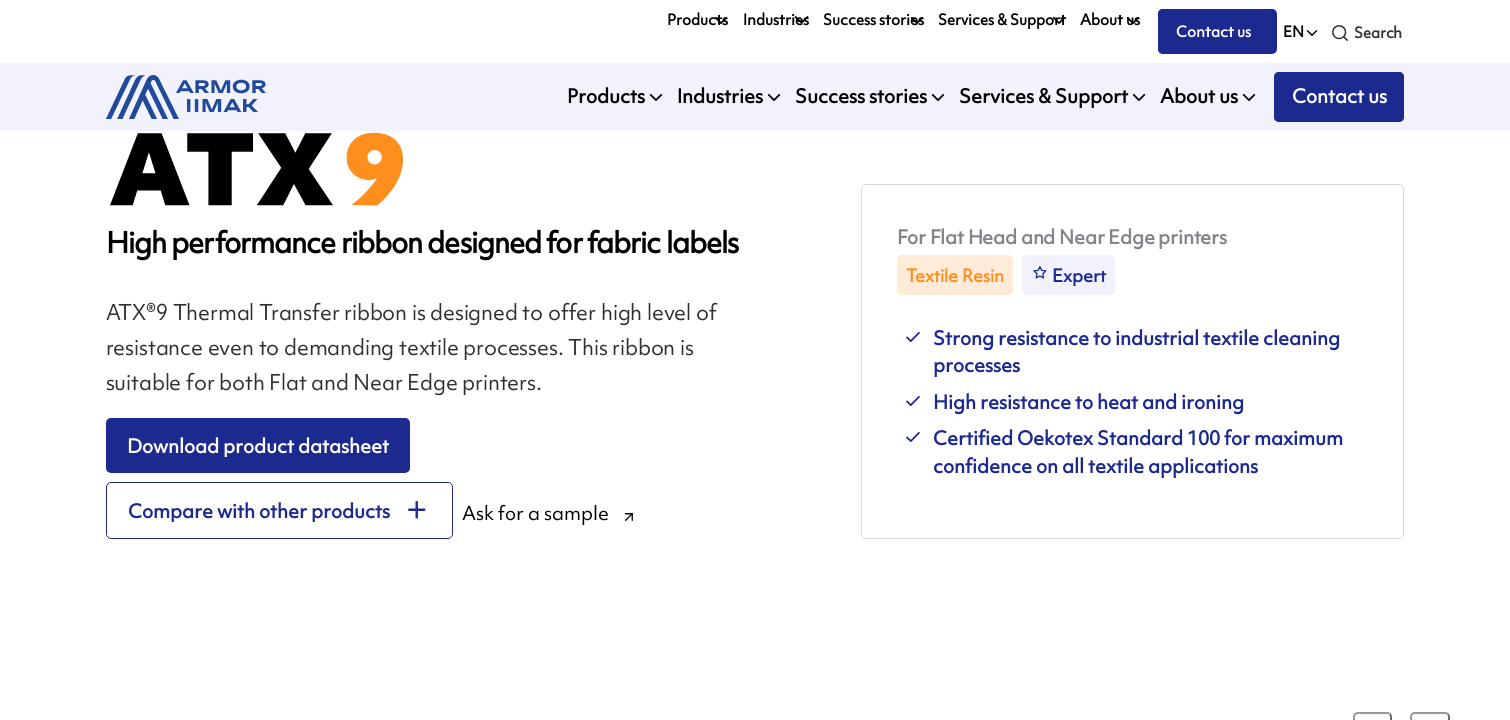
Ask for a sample (535, 513)
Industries (776, 19)
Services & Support (1002, 19)
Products (697, 19)
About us (1110, 19)
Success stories (873, 19)
